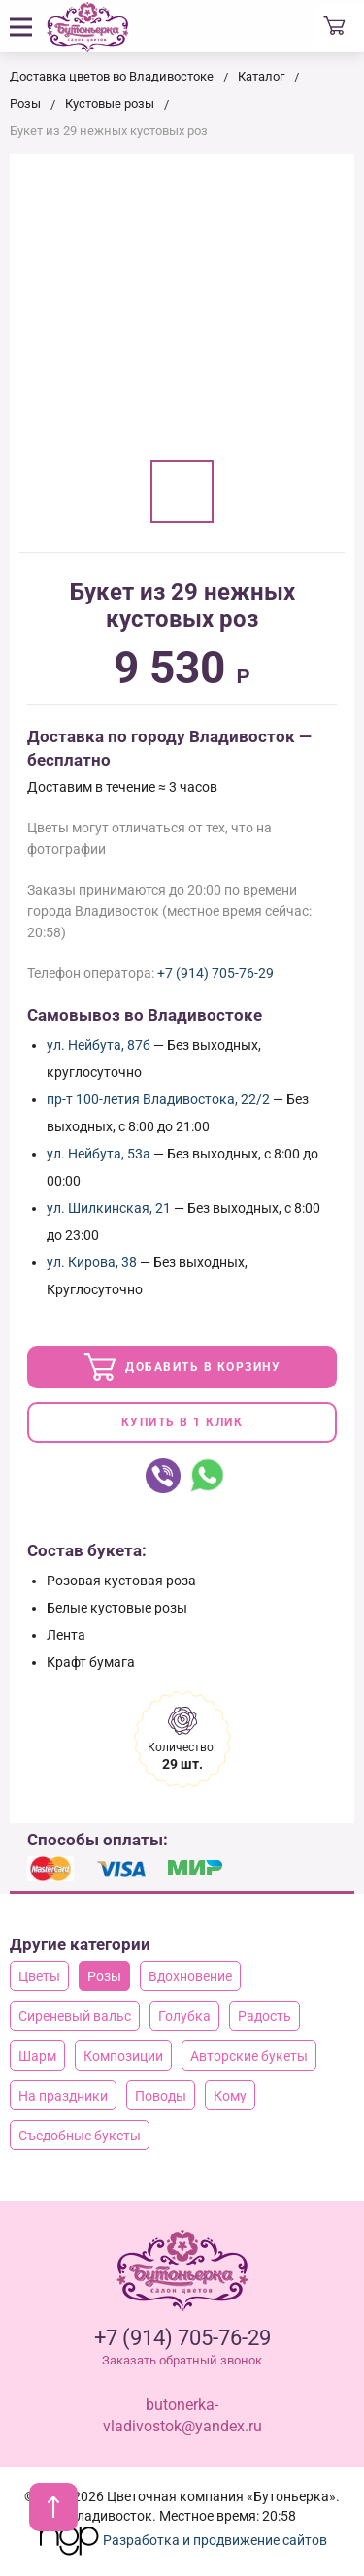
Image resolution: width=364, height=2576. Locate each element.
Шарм (37, 2056)
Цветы (39, 1976)
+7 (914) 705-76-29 (215, 973)
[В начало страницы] (53, 2507)
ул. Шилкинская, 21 (109, 1208)
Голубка (184, 2016)
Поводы (160, 2095)
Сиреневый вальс (74, 2016)
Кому (230, 2095)
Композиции (123, 2056)
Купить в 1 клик (182, 1422)
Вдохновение (190, 1976)
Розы (104, 1976)
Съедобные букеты (79, 2135)
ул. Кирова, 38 (92, 1262)
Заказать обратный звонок (182, 2360)
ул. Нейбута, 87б (98, 1045)
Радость (264, 2016)
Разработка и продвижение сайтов (182, 2540)
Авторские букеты (249, 2056)
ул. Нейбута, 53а (98, 1153)
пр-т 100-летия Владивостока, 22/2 (158, 1099)
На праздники (63, 2095)
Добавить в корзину (182, 1367)
